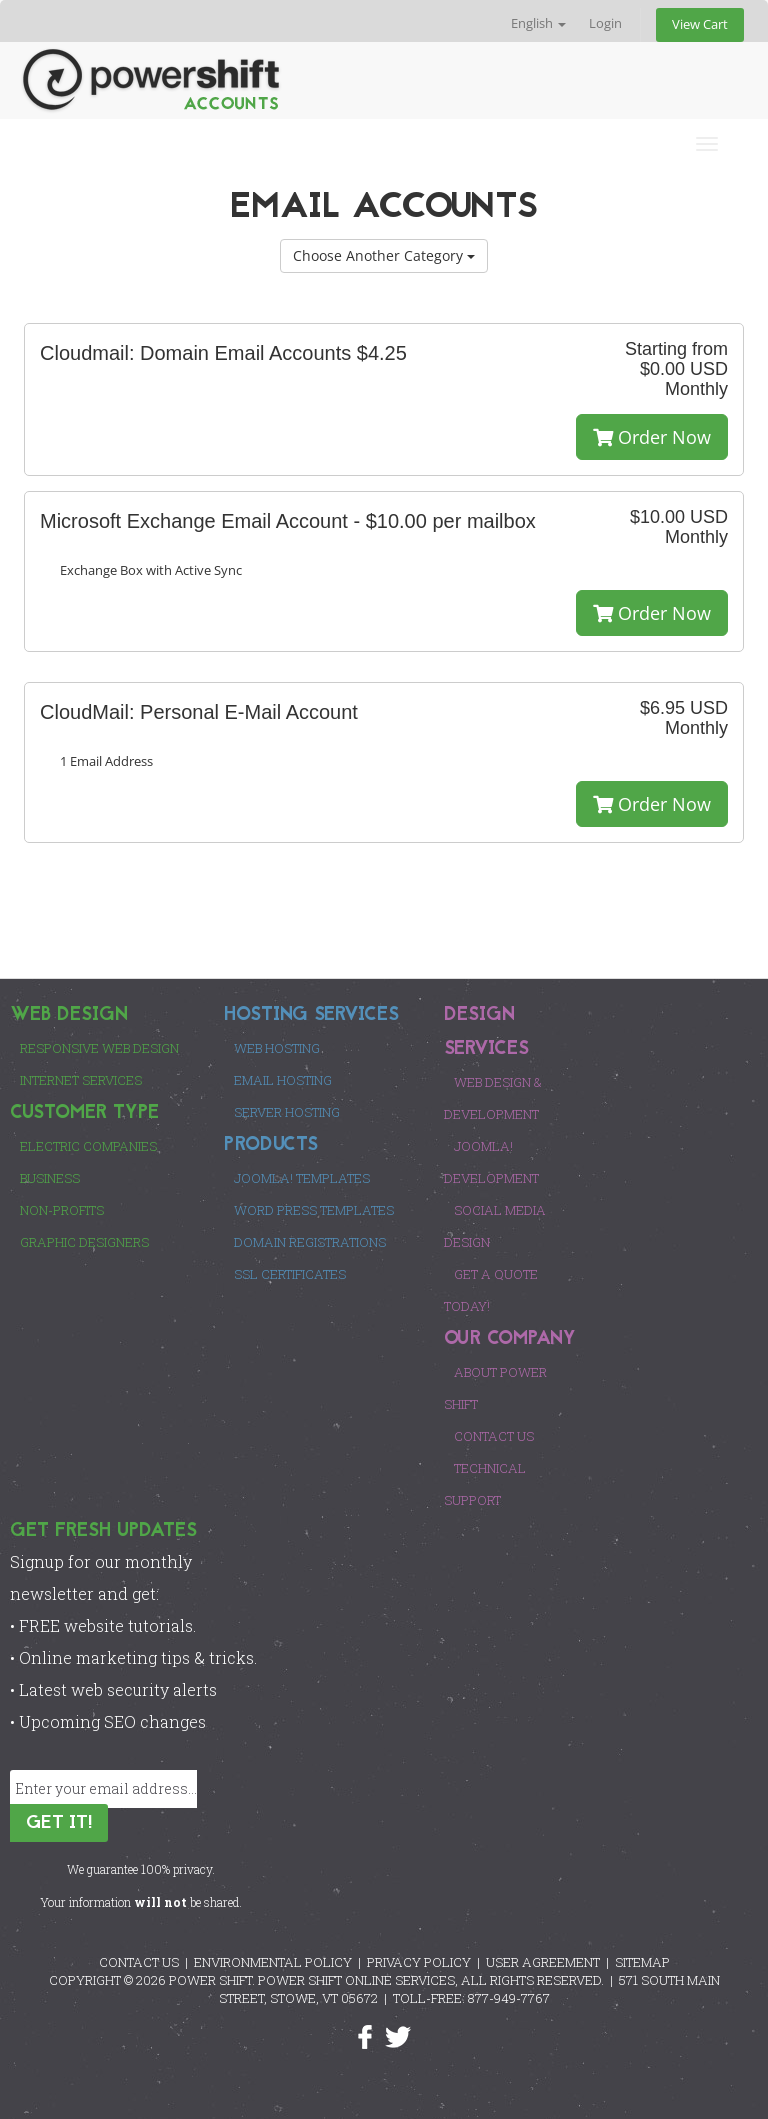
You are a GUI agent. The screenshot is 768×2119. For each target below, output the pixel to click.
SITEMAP (642, 1962)
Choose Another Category (384, 255)
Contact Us (494, 1436)
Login (605, 23)
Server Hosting (287, 1112)
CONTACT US (139, 1962)
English (538, 23)
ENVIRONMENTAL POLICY (273, 1962)
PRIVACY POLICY (419, 1962)
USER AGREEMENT (543, 1962)
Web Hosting (277, 1048)
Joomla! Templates (302, 1178)
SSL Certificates (290, 1274)
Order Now (652, 437)
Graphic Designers (84, 1242)
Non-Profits (62, 1210)
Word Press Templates (314, 1210)
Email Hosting (283, 1080)
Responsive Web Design (99, 1048)
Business (50, 1178)
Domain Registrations (310, 1242)
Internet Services (81, 1080)
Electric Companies (88, 1146)
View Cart (700, 24)
